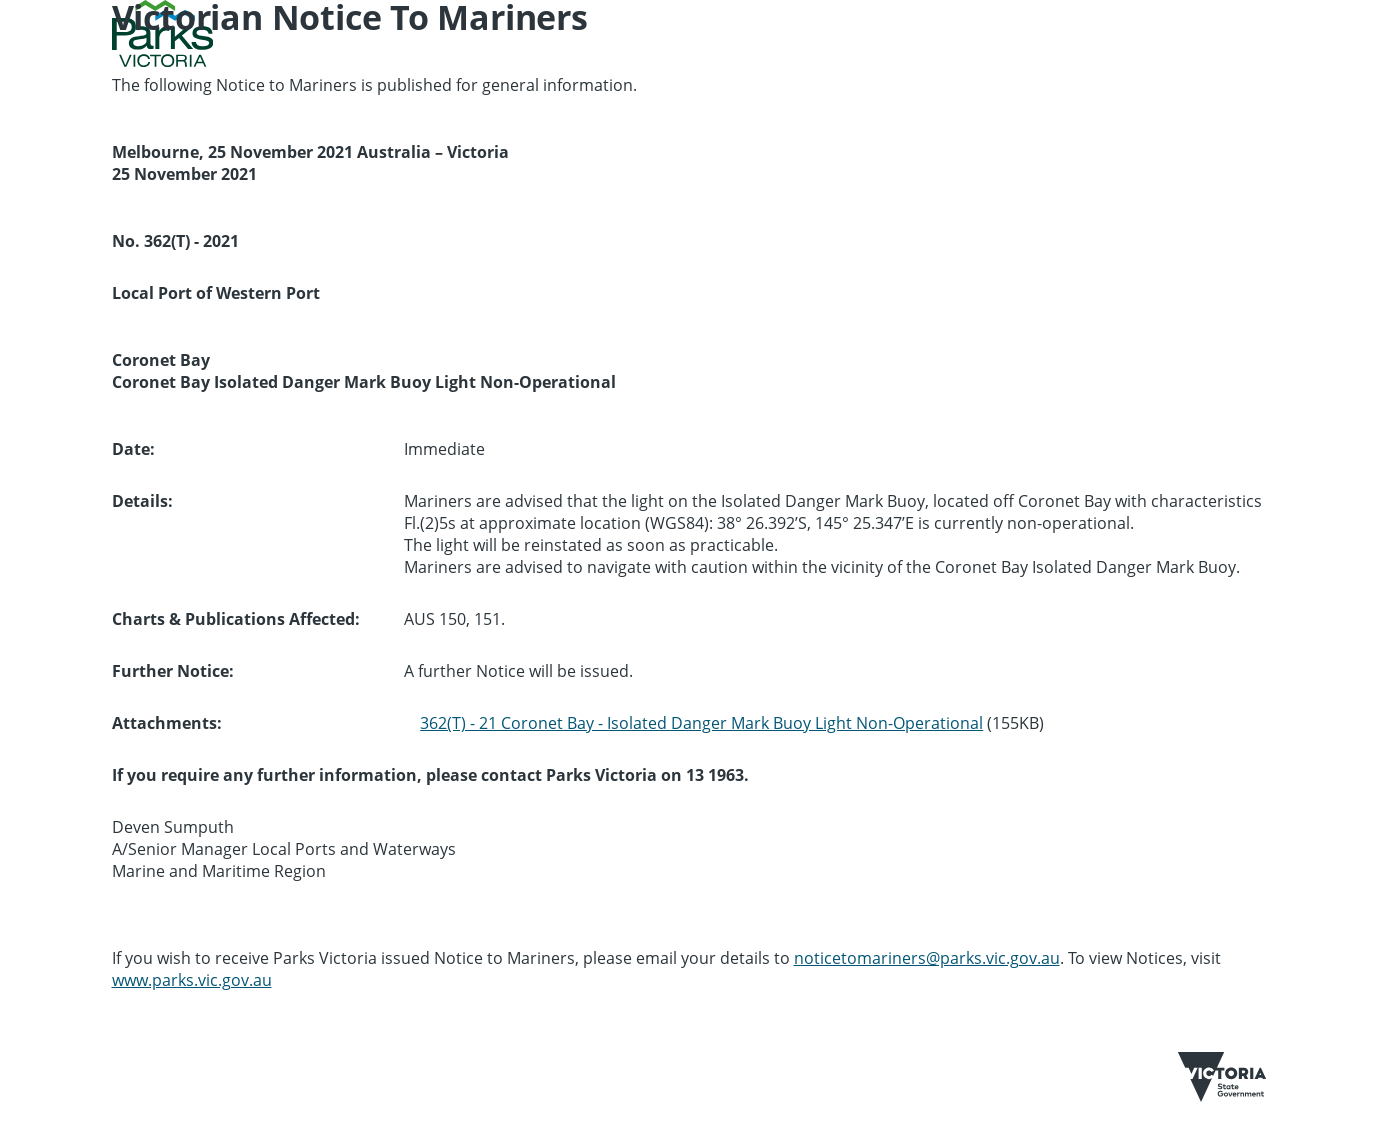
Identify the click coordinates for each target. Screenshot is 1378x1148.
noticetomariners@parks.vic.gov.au (927, 958)
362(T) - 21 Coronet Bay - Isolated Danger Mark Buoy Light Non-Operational (701, 723)
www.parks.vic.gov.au (192, 980)
